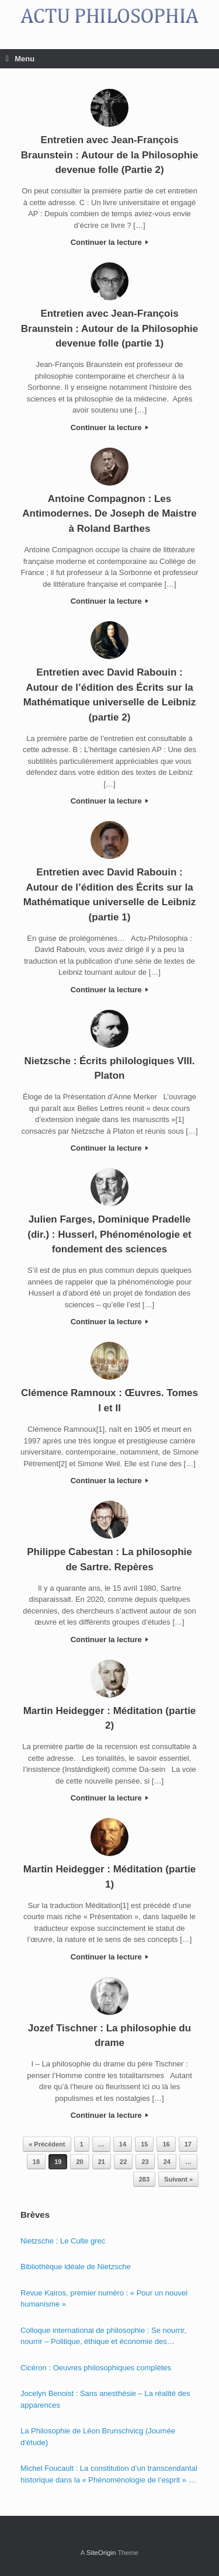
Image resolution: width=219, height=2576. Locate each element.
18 (36, 2161)
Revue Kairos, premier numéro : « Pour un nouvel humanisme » (103, 2298)
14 (122, 2144)
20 (79, 2161)
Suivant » (178, 2179)
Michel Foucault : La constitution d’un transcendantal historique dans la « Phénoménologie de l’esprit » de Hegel (108, 2474)
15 (144, 2144)
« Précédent (47, 2144)
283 (144, 2179)
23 (144, 2161)
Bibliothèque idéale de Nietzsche (75, 2266)
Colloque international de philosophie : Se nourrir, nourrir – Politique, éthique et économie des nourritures (103, 2337)
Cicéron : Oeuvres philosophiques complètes (95, 2367)
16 (165, 2144)
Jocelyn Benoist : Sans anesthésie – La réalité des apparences (105, 2399)
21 (101, 2161)
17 (188, 2144)
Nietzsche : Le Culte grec (62, 2240)
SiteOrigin (101, 2552)
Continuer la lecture (110, 242)
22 (123, 2161)
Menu (20, 58)
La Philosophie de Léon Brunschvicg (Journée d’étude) (97, 2436)
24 (167, 2161)
